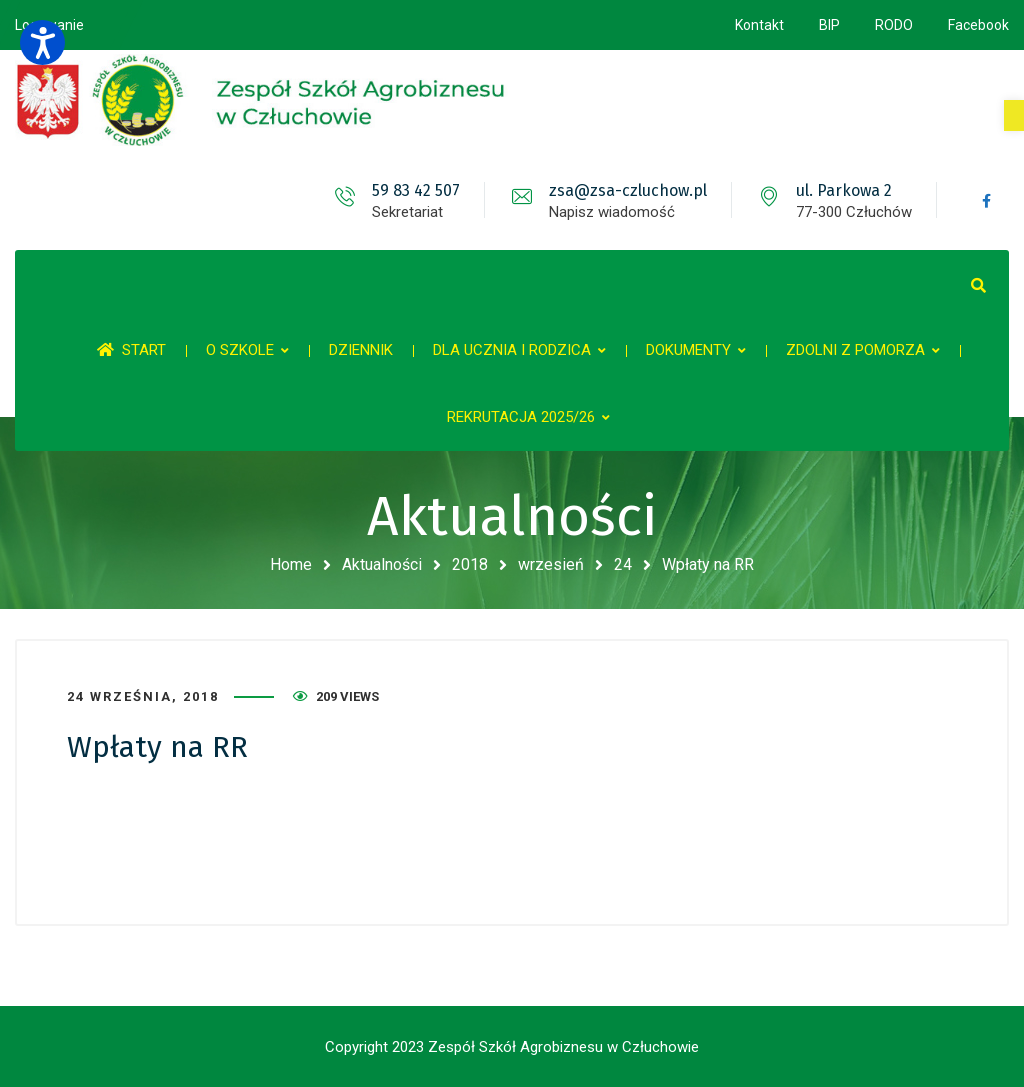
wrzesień (551, 564)
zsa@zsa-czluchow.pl (628, 190)
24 (623, 564)
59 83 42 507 (416, 190)
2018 (470, 564)
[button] (1014, 115)
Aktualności (382, 564)
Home (291, 564)
